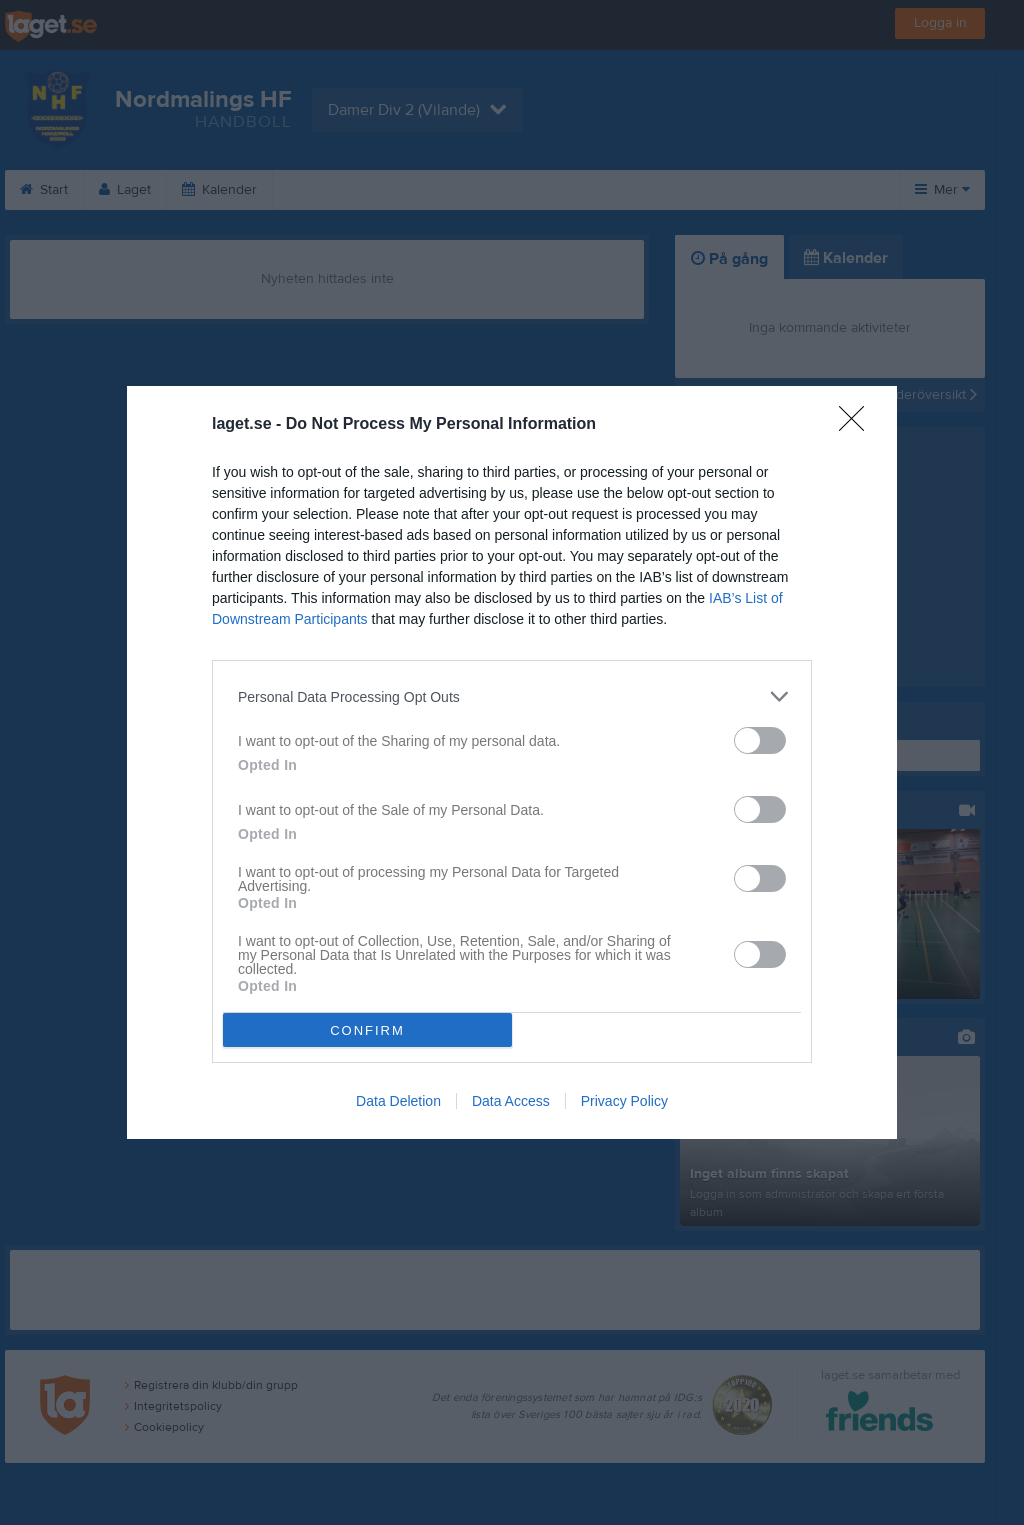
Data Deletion (398, 1101)
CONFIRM (367, 1030)
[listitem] (512, 696)
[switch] (760, 740)
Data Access (511, 1101)
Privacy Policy (624, 1101)
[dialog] (512, 762)
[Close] (858, 425)
